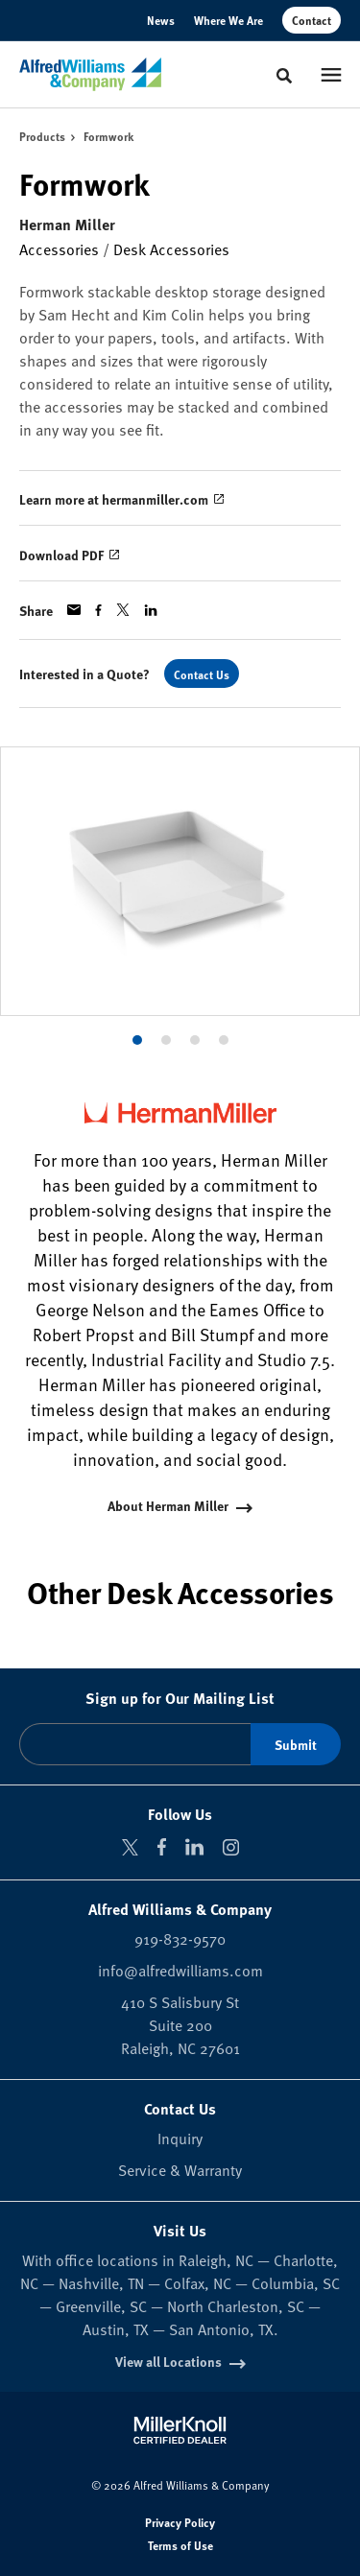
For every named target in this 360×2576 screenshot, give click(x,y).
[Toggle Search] (284, 75)
